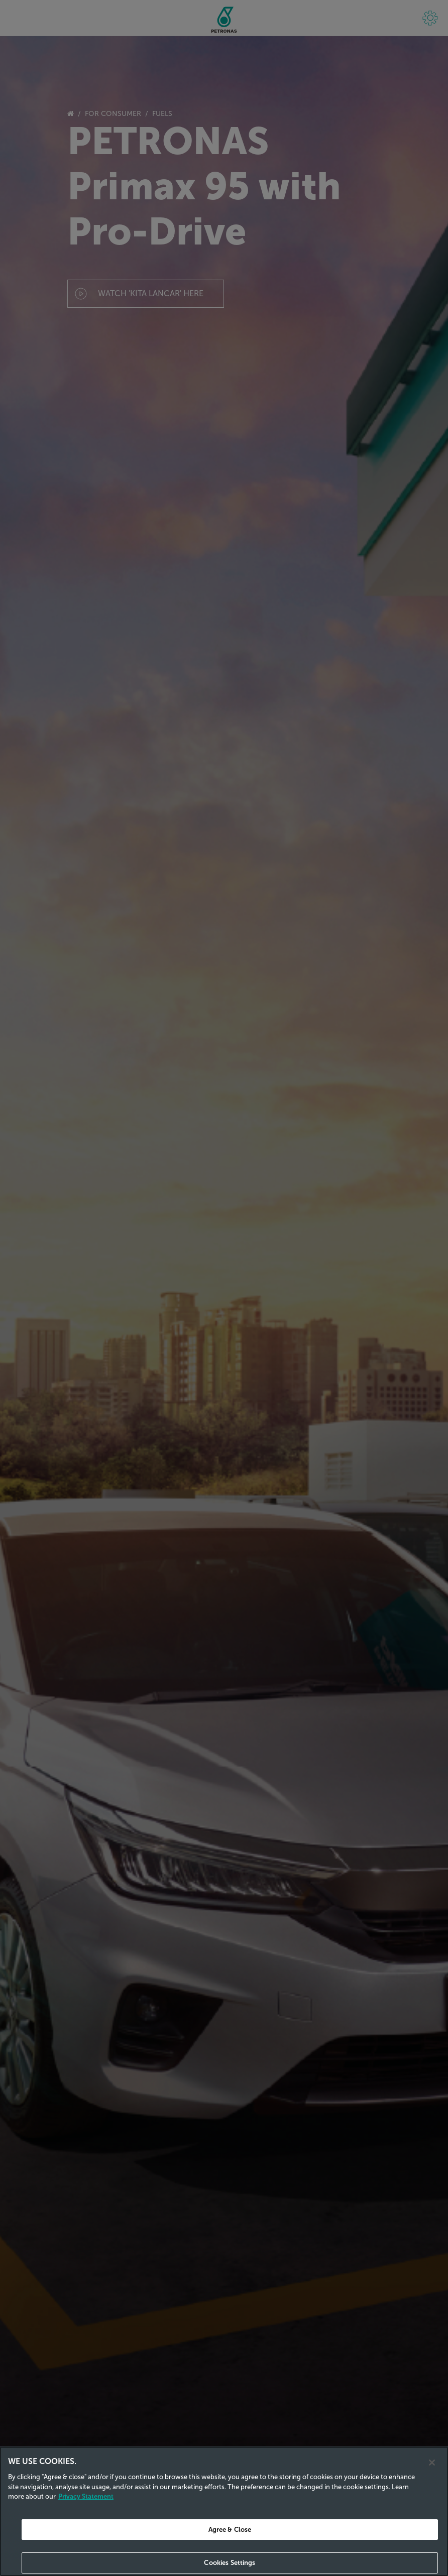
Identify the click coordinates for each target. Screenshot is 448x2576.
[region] (224, 2511)
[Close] (432, 2462)
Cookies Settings (229, 2562)
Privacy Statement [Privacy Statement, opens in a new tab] (86, 2496)
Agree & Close (230, 2529)
